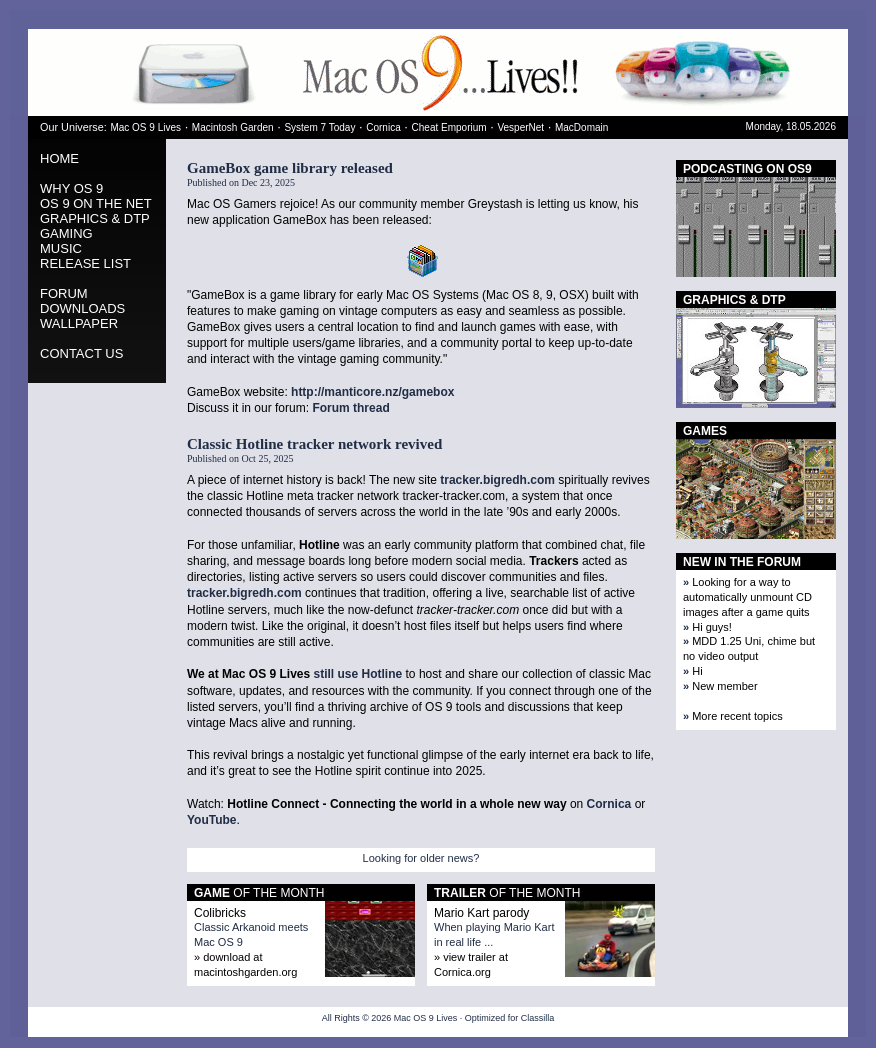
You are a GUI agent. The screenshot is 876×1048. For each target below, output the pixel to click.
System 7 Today (319, 127)
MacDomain (581, 127)
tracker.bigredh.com (497, 480)
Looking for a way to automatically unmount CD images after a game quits (747, 597)
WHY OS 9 (71, 188)
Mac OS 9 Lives (145, 127)
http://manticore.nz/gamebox (372, 392)
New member (724, 686)
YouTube (212, 820)
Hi (697, 671)
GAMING (66, 233)
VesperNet (520, 127)
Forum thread (350, 408)
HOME (59, 158)
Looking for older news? (421, 858)
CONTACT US (81, 353)
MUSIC (61, 248)
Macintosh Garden (233, 127)
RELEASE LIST (85, 263)
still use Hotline (358, 674)
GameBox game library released (290, 168)
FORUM (64, 293)
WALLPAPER (79, 323)
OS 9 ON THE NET (96, 203)
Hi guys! (712, 627)
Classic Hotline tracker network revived (314, 444)
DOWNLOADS (82, 308)
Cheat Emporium (449, 127)
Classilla (538, 1018)
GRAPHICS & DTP (95, 218)
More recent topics (737, 716)
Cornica (383, 127)
